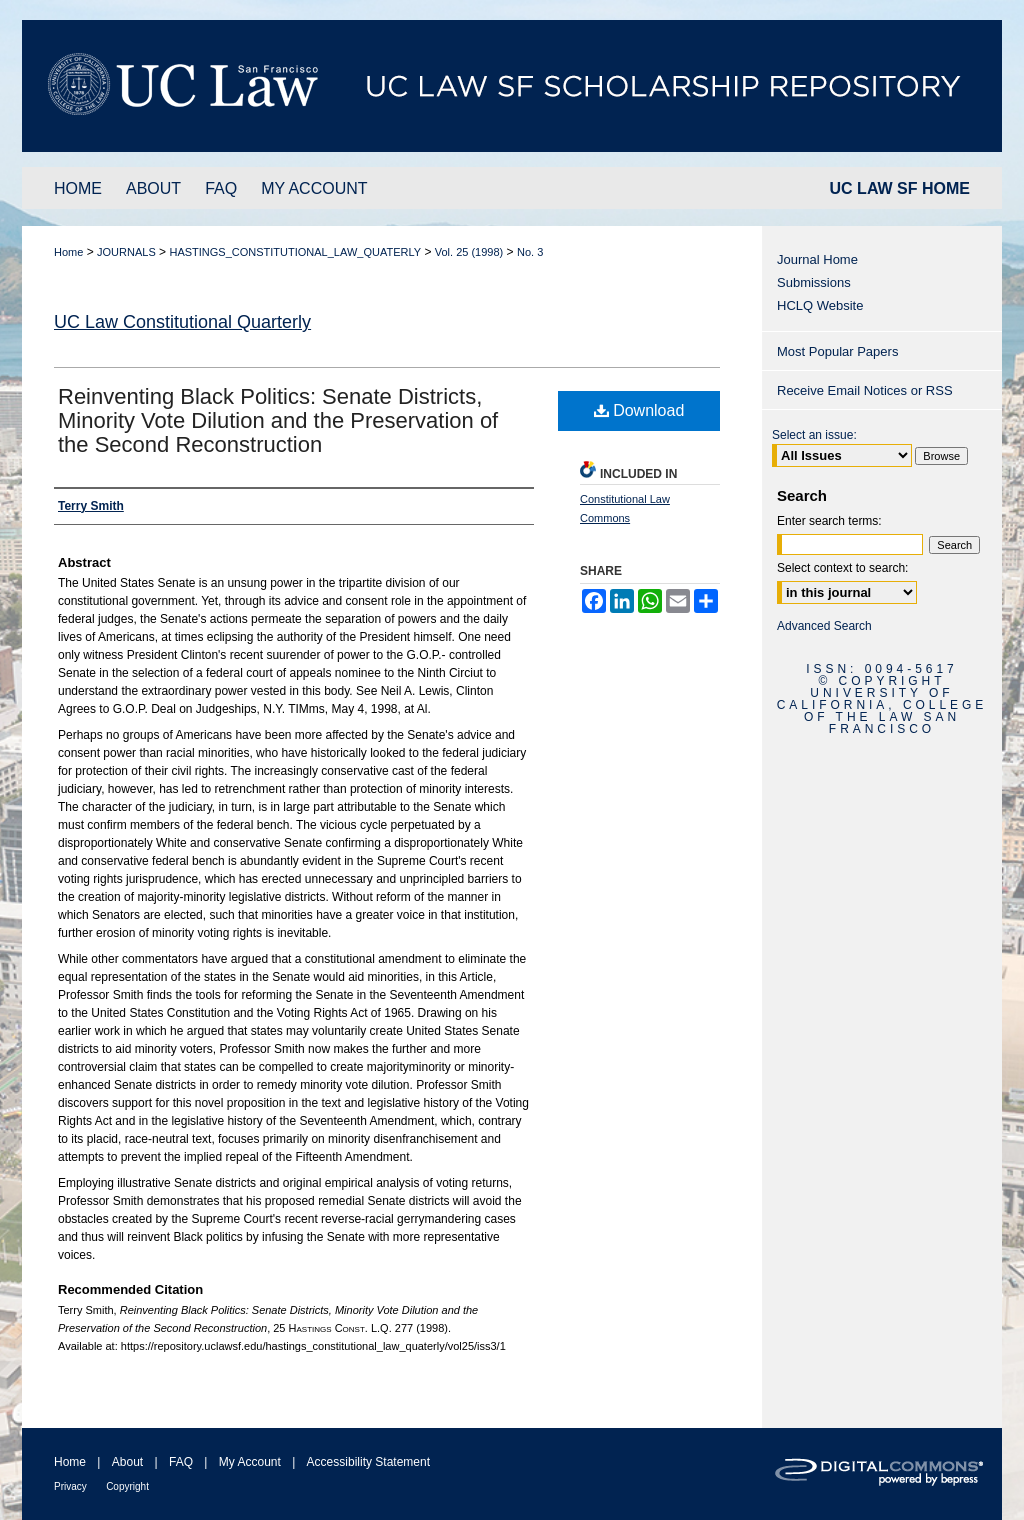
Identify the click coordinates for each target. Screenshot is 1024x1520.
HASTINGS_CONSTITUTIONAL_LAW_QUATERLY (295, 252)
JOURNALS (126, 252)
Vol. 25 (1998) (469, 252)
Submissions (814, 282)
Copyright (127, 1486)
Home (68, 252)
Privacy (70, 1486)
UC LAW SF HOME (900, 188)
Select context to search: (842, 568)
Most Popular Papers (837, 351)
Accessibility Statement (368, 1462)
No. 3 (530, 252)
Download (639, 410)
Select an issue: (814, 435)
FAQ (181, 1462)
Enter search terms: (829, 521)
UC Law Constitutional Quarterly (182, 322)
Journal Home (817, 259)
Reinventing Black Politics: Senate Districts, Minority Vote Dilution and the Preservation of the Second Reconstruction (278, 420)
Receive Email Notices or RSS (865, 390)
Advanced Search (824, 626)
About (127, 1462)
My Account (250, 1462)
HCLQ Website (820, 305)
